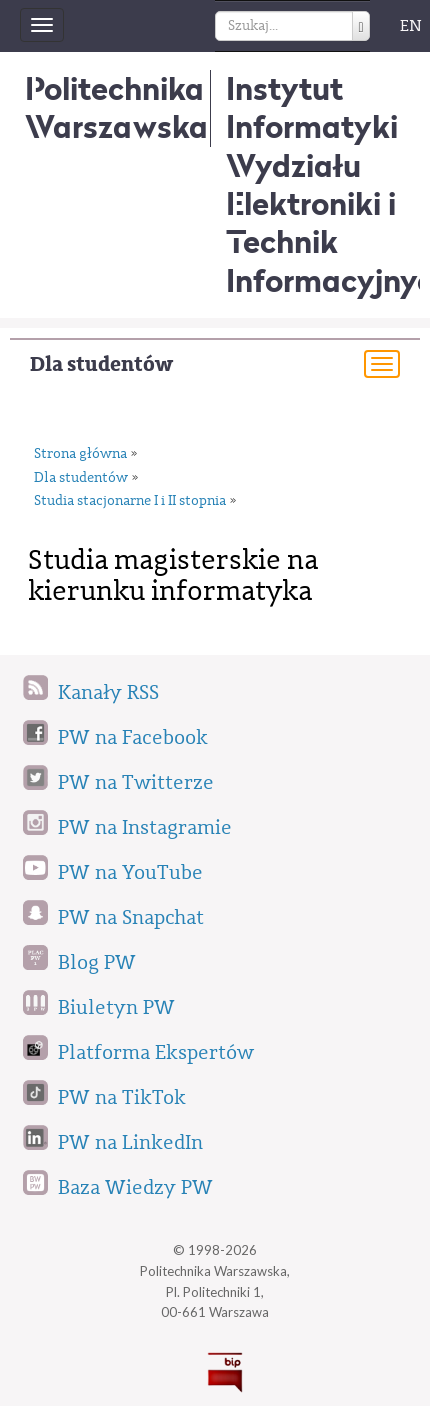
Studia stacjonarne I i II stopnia (130, 501)
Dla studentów (101, 364)
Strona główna (80, 454)
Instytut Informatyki (312, 107)
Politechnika (116, 107)
